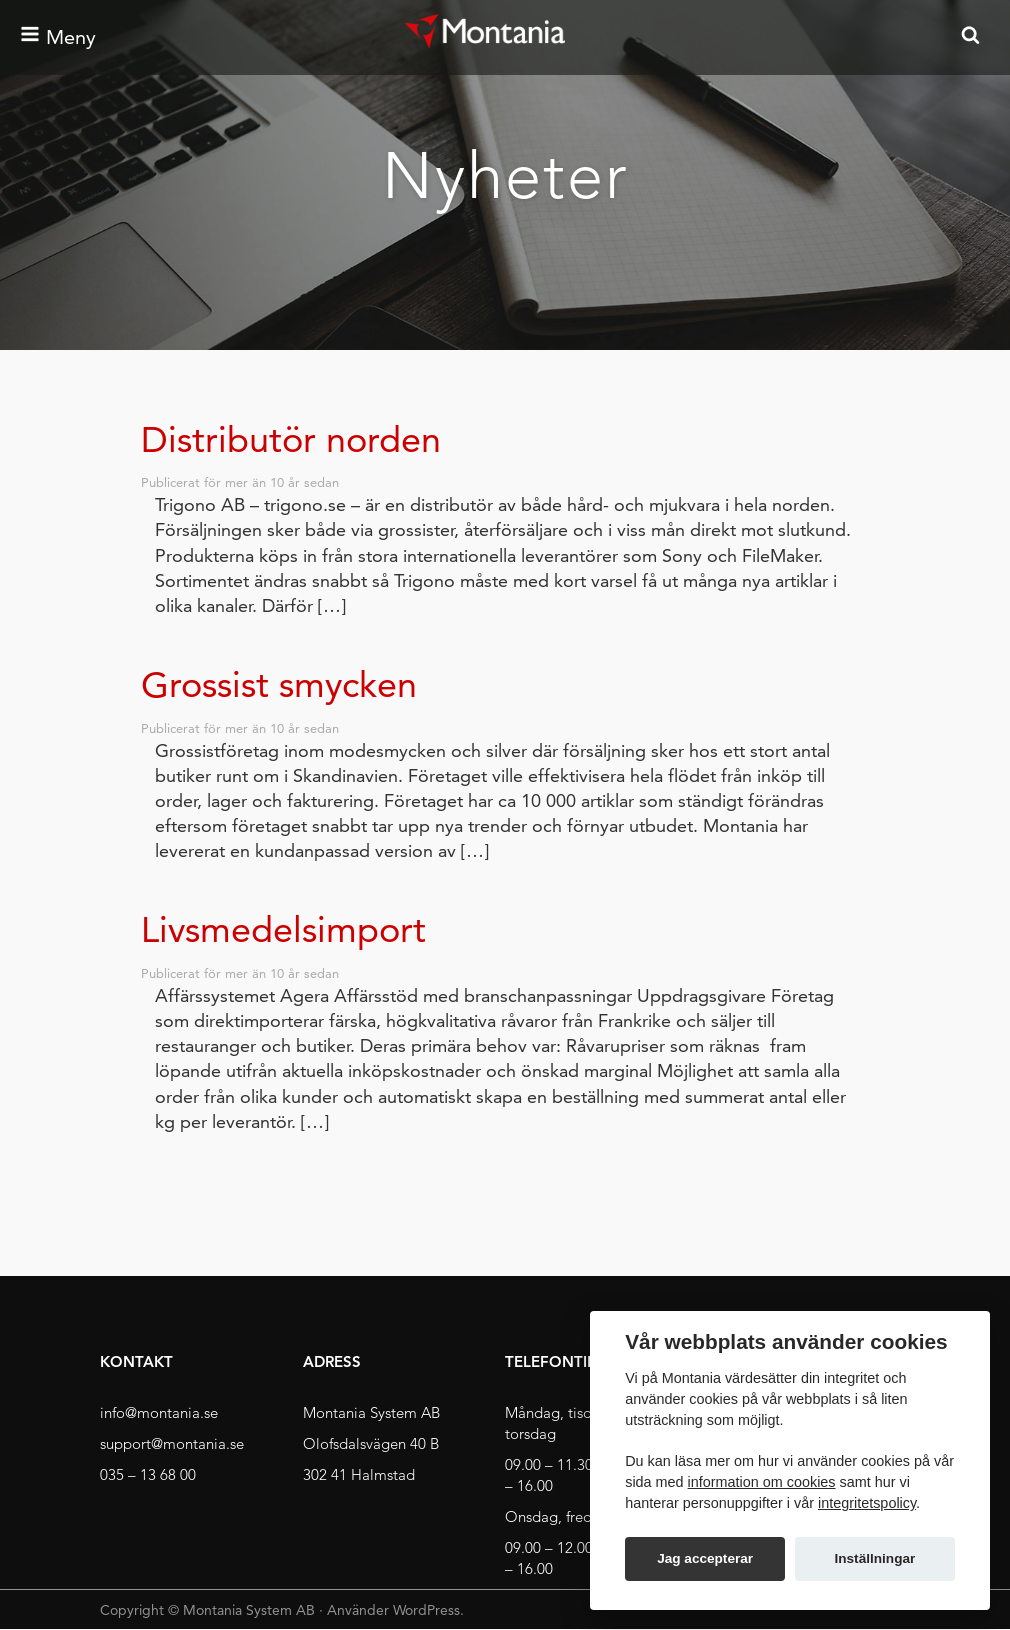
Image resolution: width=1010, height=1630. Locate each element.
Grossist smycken (279, 684)
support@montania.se (172, 1443)
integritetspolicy (867, 1503)
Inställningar (874, 1558)
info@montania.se (159, 1412)
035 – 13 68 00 (148, 1474)
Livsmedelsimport (283, 929)
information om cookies (762, 1482)
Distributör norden (291, 439)
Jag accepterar (705, 1558)
